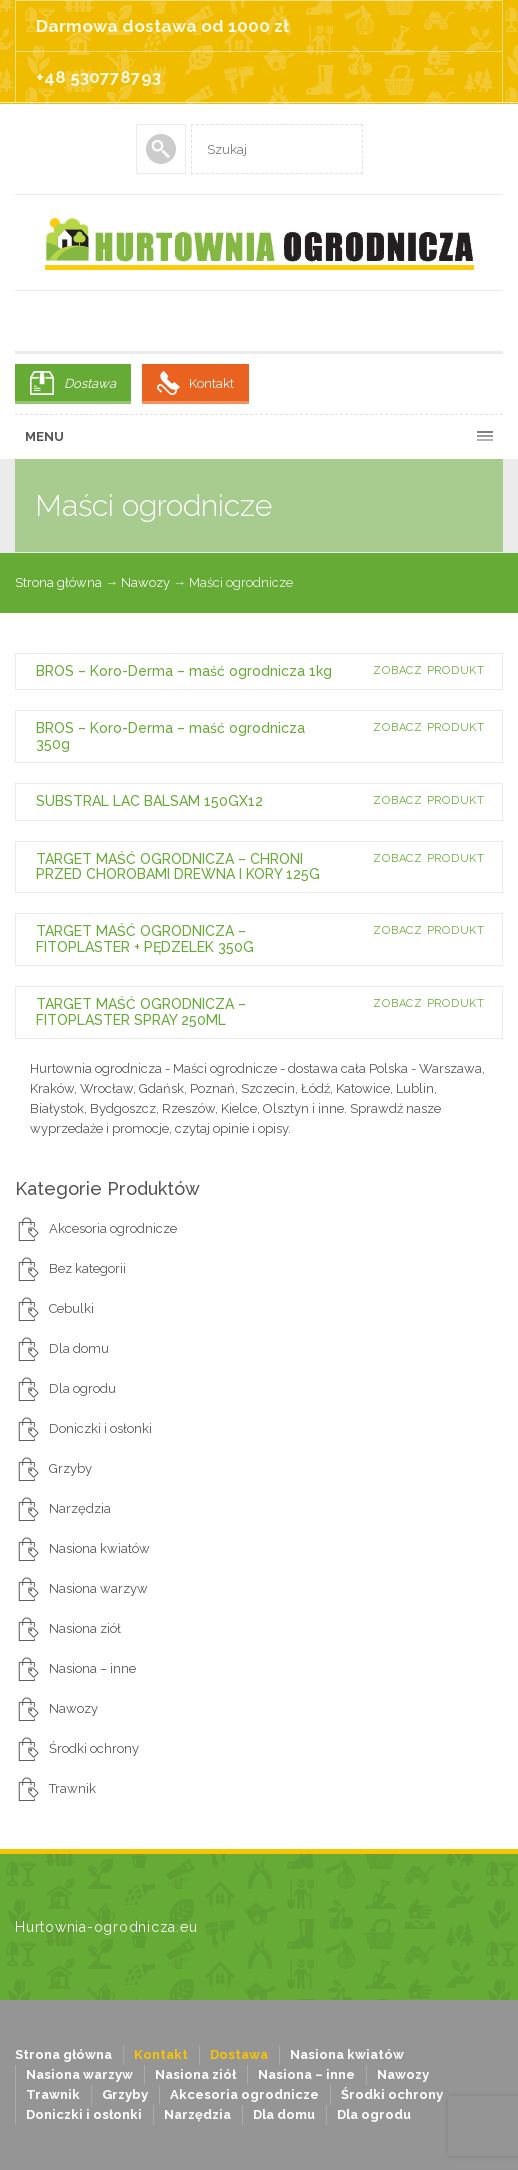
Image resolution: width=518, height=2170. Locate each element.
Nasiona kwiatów (99, 1548)
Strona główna (58, 582)
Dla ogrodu (82, 1388)
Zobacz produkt (429, 670)
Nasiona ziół (85, 1628)
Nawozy (145, 582)
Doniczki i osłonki (100, 1428)
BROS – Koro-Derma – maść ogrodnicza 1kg (184, 671)
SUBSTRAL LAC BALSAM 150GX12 (149, 801)
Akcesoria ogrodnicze (113, 1228)
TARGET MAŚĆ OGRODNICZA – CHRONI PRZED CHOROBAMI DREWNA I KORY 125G (178, 866)
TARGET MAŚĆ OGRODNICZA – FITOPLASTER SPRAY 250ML (141, 1011)
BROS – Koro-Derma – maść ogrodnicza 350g (170, 735)
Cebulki (71, 1308)
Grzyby (70, 1468)
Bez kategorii (87, 1268)
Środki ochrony (94, 1748)
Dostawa (90, 383)
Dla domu (79, 1348)
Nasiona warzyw (98, 1588)
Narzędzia (80, 1508)
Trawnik (72, 1788)
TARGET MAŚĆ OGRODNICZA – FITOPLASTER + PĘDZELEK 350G (145, 938)
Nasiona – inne (92, 1668)
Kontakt (211, 383)
